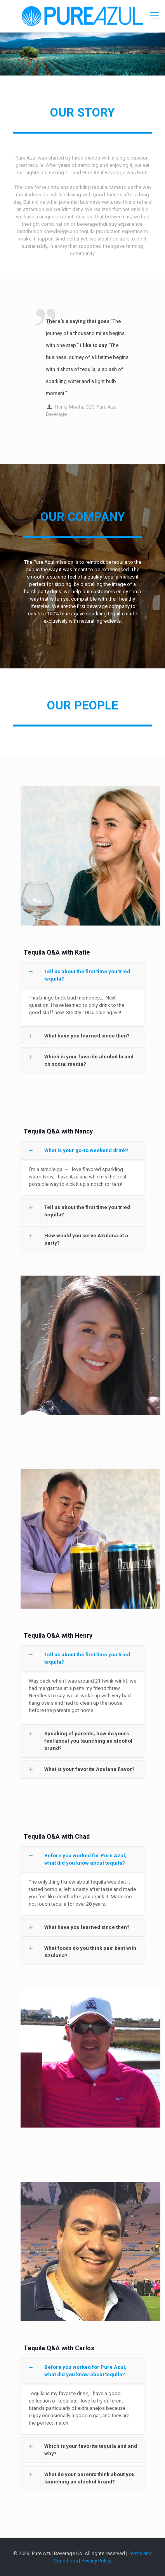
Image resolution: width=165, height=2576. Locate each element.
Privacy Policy (96, 2561)
